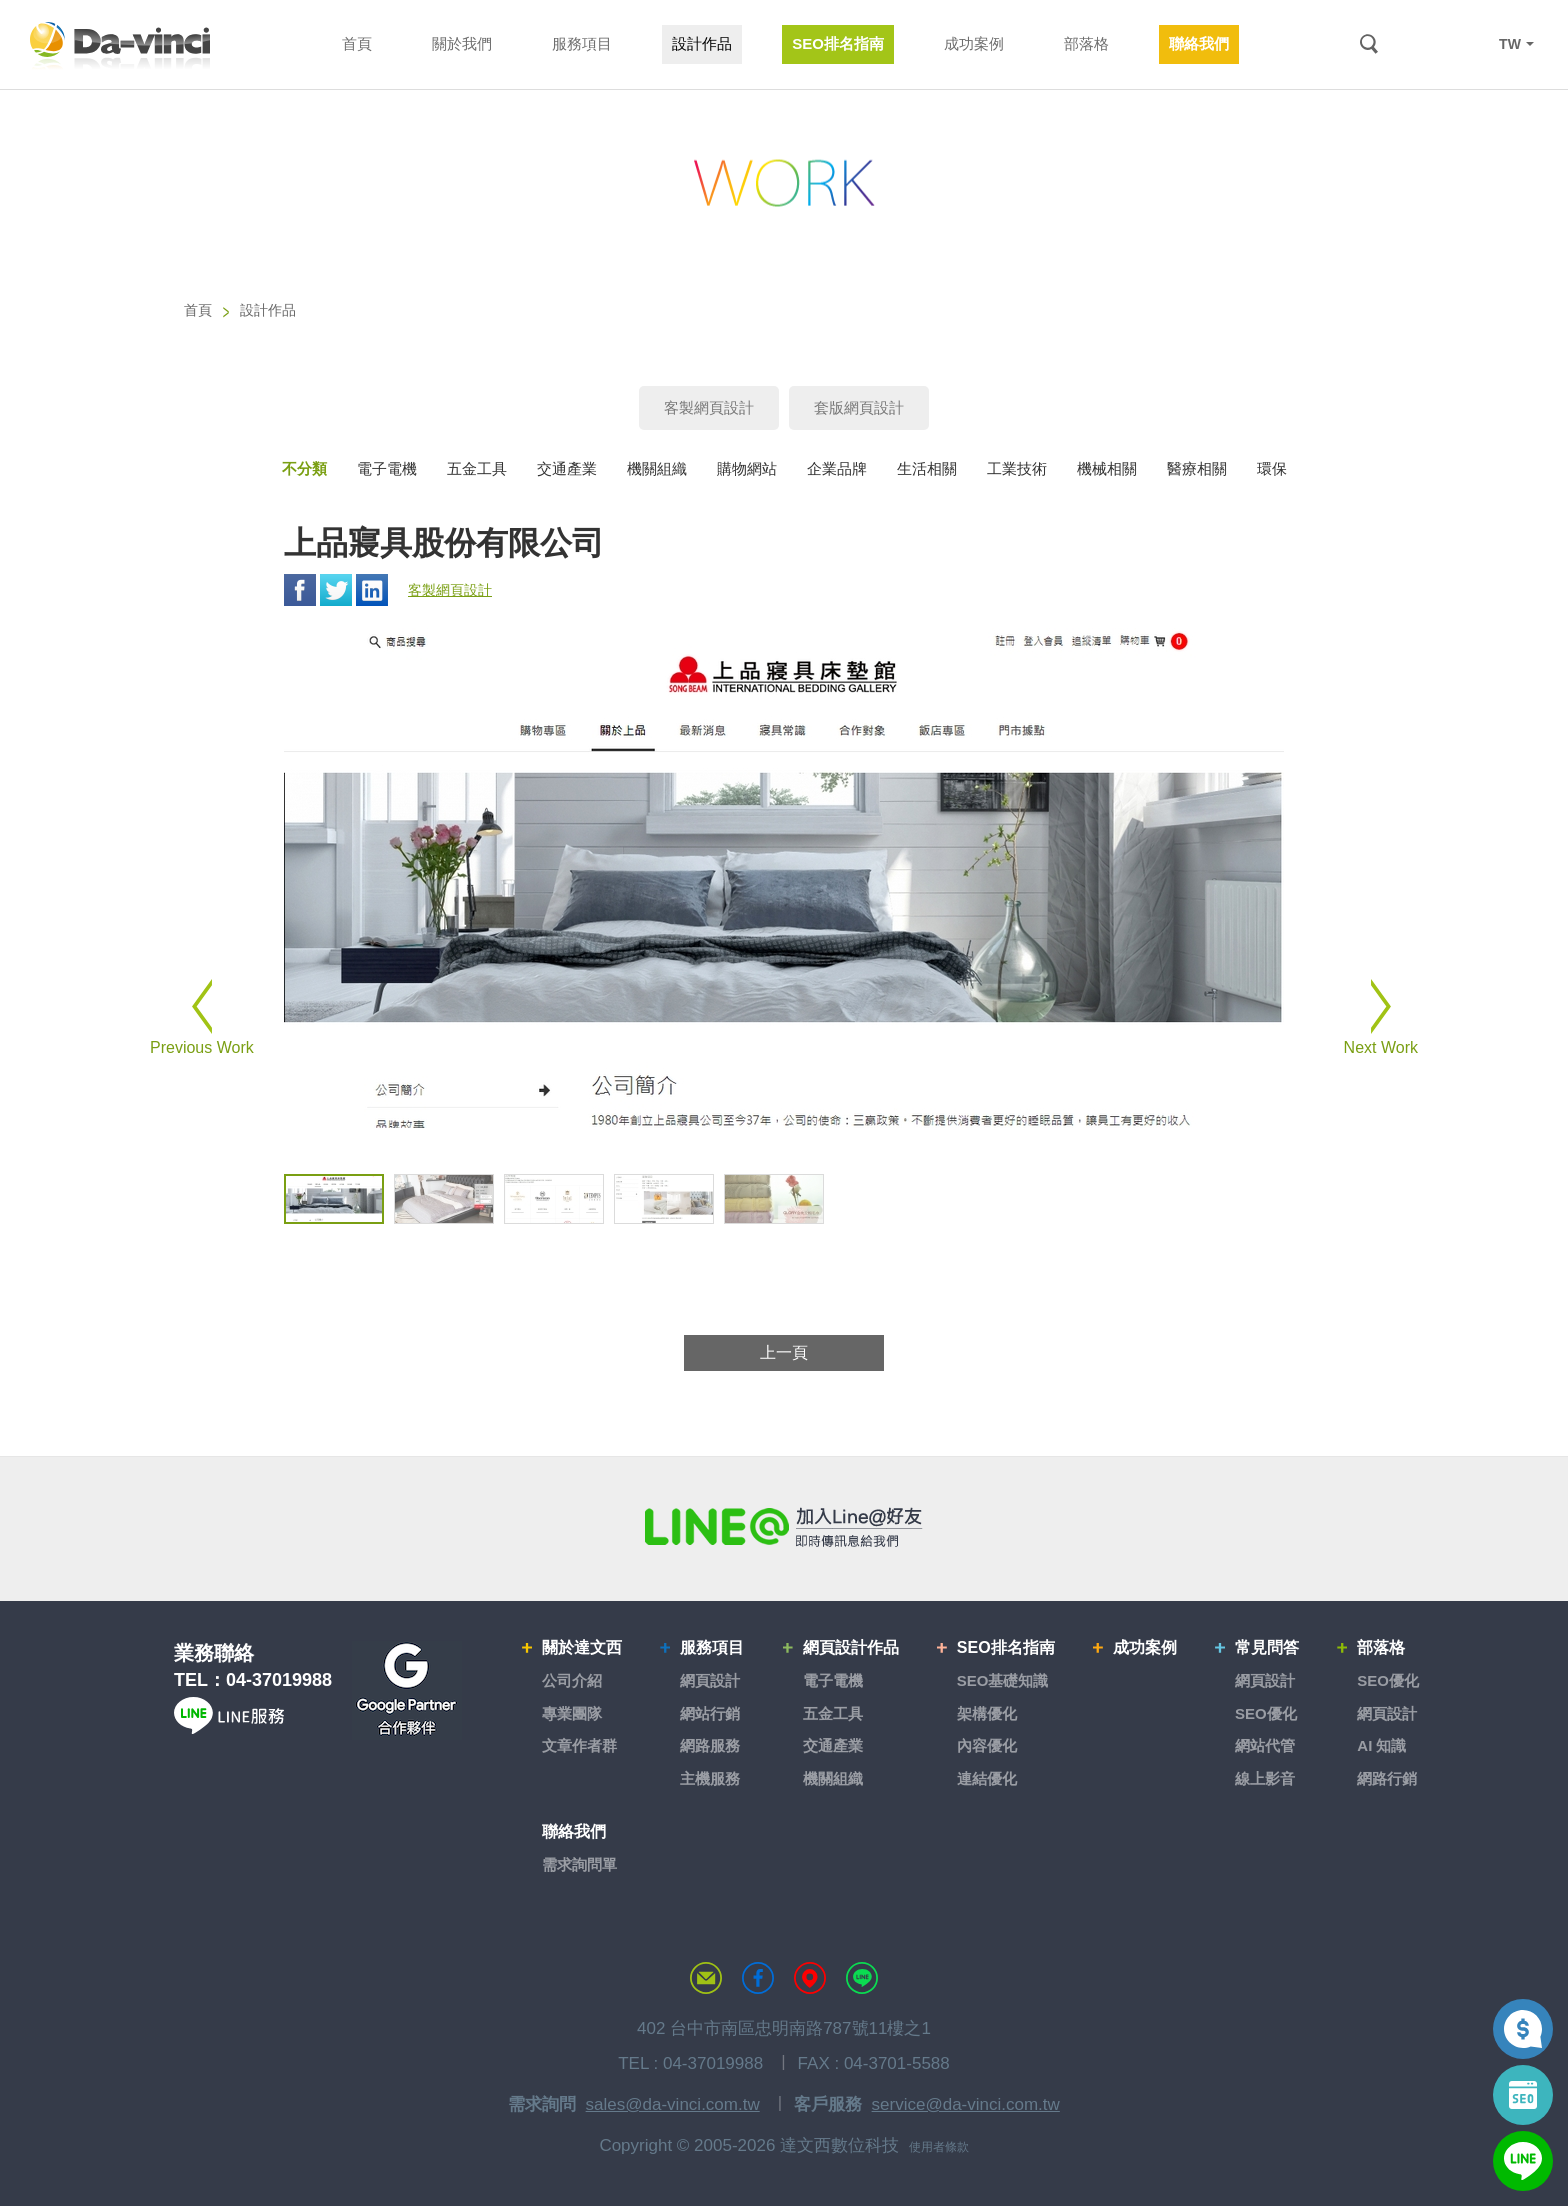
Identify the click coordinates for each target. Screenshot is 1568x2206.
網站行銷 (710, 1713)
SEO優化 (1266, 1713)
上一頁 (784, 1352)
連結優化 (987, 1778)
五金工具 (477, 468)
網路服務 (710, 1745)
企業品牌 (837, 468)
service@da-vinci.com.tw (966, 2104)
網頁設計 (710, 1680)
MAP (810, 1978)
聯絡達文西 (706, 1978)
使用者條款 (939, 2147)
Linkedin (372, 590)
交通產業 (567, 468)
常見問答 (1267, 1647)
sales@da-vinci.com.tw (673, 2104)
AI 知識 (1381, 1745)
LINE (1465, 44)
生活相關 (927, 468)
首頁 (198, 310)
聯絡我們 (574, 1831)
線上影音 (1265, 1778)
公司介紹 (572, 1680)
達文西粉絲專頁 (758, 1978)
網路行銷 (1387, 1778)
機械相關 (1107, 468)
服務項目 (712, 1647)
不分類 (304, 468)
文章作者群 (579, 1745)
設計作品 (268, 310)
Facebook (300, 590)
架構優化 (987, 1713)
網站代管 (1265, 1745)
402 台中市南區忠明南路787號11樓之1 (784, 2028)
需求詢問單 (579, 1864)
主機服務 (710, 1778)
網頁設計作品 (851, 1647)
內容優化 (987, 1745)
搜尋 (1368, 44)
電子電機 (387, 468)
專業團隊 (572, 1713)
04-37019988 (279, 1680)
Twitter (336, 590)
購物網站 (747, 468)
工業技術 (1017, 468)
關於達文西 (582, 1647)
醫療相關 (1197, 468)
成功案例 (1145, 1647)
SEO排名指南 (1006, 1647)
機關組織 (657, 468)
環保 (1272, 468)
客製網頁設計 (709, 407)
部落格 (1381, 1647)
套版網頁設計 (859, 407)
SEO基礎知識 (1003, 1680)
